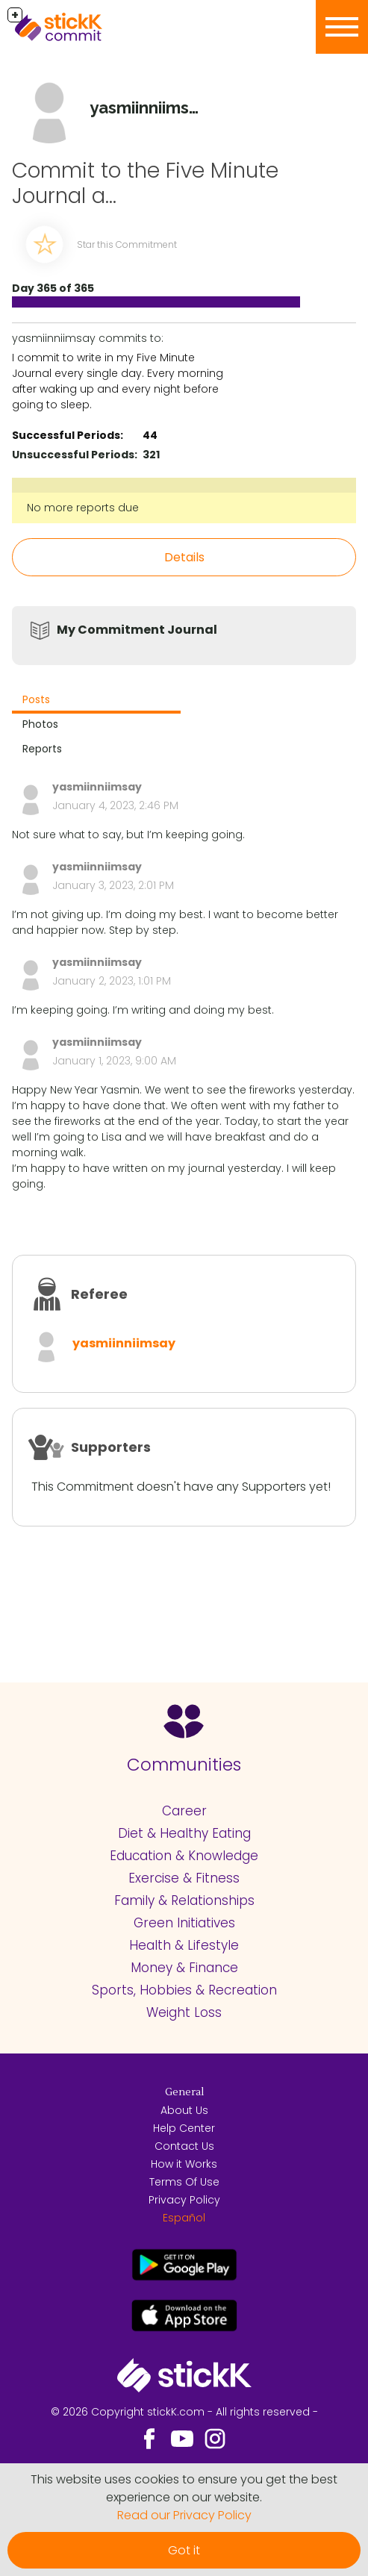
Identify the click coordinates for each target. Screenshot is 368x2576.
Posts (36, 699)
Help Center (184, 2128)
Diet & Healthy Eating (184, 1833)
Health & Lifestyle (184, 1945)
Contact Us (184, 2146)
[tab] (96, 701)
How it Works (184, 2163)
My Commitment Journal (137, 629)
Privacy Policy (184, 2199)
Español (184, 2217)
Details (184, 557)
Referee (99, 1294)
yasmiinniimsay (123, 1343)
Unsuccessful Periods (73, 454)
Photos (40, 724)
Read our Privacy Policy (184, 2515)
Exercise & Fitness (184, 1878)
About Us (184, 2110)
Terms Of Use (184, 2181)
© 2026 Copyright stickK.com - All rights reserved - (184, 2411)
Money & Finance (184, 1968)
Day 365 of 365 (53, 288)
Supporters (111, 1447)
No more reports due (83, 507)
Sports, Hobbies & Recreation (184, 1990)
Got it (184, 2550)
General (184, 2092)
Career (184, 1811)
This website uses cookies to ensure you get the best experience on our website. (184, 2488)
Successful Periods (66, 435)
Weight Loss (184, 2012)
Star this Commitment (127, 244)
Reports (42, 748)
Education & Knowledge (184, 1856)
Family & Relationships (184, 1900)
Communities (184, 1765)
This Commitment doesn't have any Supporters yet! (181, 1486)
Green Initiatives (184, 1923)
